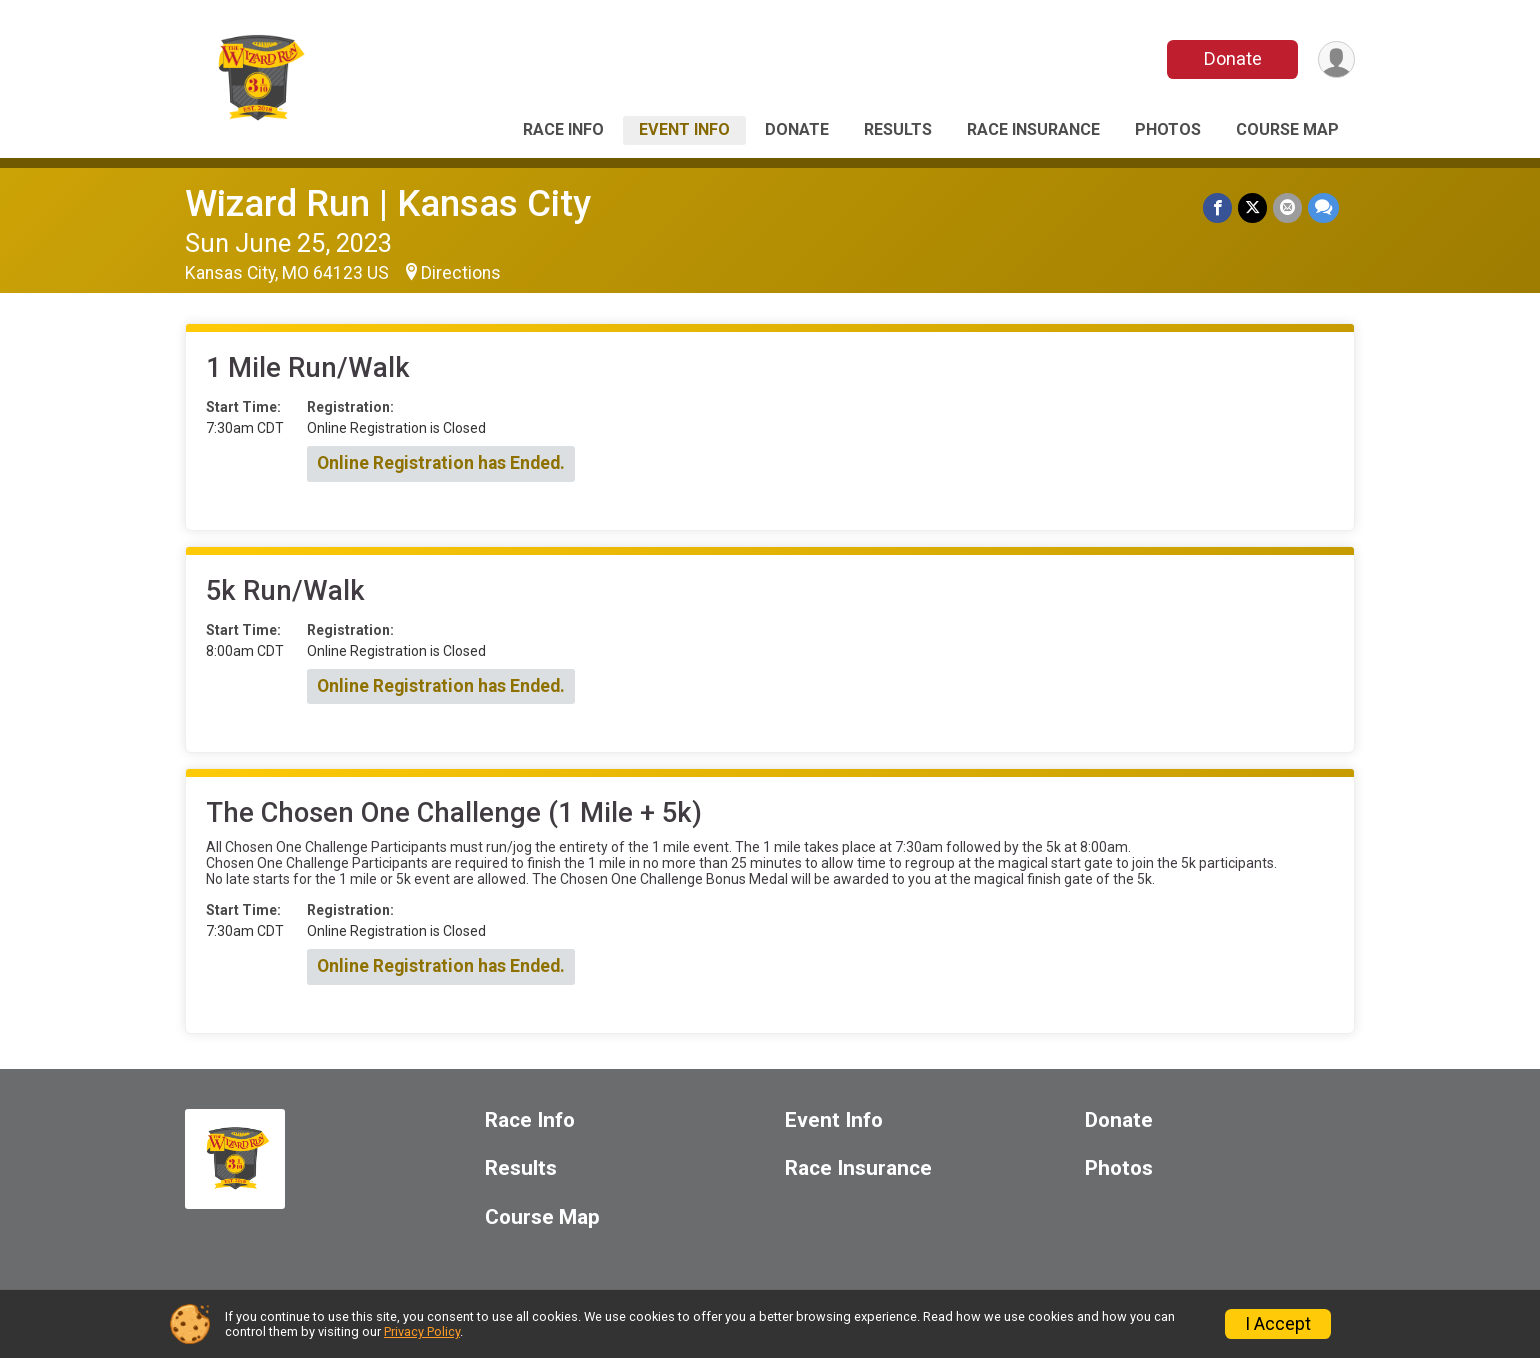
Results (898, 129)
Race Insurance (1033, 129)
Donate (1233, 58)
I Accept (1278, 1324)
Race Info (563, 129)
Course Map (1287, 129)
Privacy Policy (422, 1331)
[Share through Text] (1323, 207)
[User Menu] (1336, 59)
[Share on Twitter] (1252, 207)
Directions (461, 273)
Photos (1168, 129)
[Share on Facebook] (1217, 207)
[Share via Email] (1287, 207)
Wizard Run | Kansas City (388, 203)
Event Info (684, 129)
